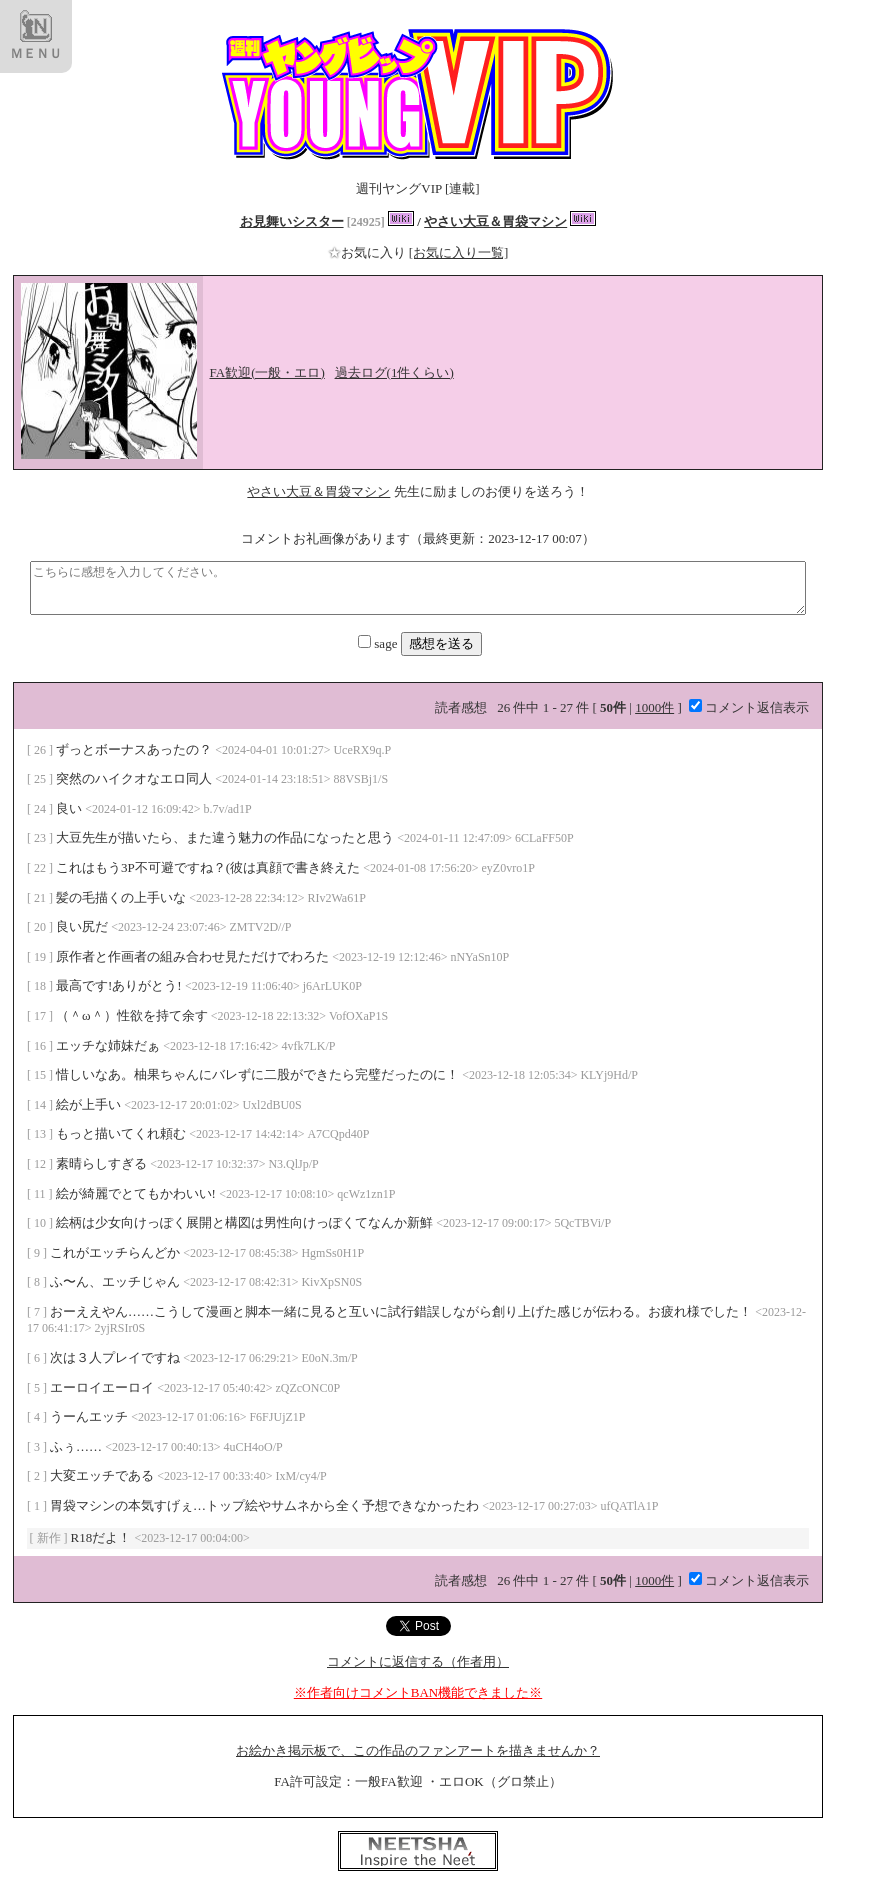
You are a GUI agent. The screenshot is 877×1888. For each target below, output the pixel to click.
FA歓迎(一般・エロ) (267, 372)
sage (379, 643)
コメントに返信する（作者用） (418, 1661)
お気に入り (368, 252)
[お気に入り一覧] (459, 252)
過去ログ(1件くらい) (394, 372)
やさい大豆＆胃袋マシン (495, 221)
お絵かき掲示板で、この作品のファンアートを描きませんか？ (418, 1750)
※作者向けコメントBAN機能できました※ (418, 1692)
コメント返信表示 (749, 707)
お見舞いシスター (292, 221)
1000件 (654, 707)
